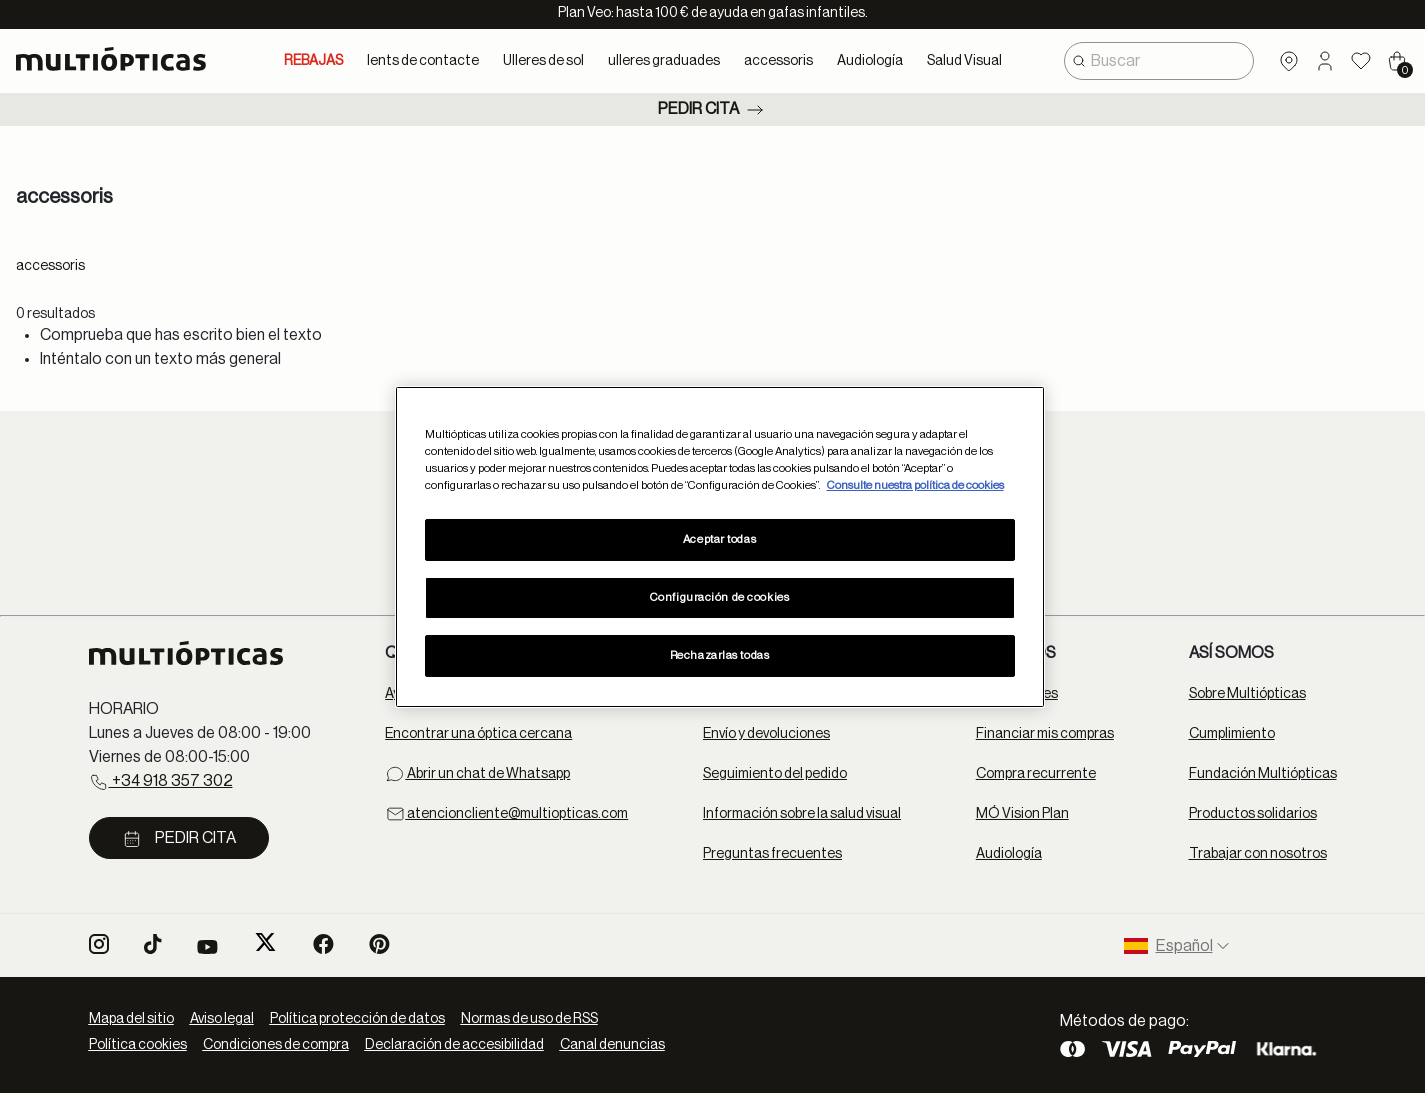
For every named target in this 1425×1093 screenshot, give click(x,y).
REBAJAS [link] (313, 61)
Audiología (1009, 854)
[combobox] (1159, 61)
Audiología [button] (870, 61)
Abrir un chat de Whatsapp (477, 774)
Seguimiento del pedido (775, 774)
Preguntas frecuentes (772, 854)
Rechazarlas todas (720, 655)
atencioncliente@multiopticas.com (506, 814)
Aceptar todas (719, 539)
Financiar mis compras (1045, 734)
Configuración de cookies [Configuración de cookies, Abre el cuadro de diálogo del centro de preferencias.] (720, 597)
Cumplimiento (1232, 734)
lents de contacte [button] (423, 61)
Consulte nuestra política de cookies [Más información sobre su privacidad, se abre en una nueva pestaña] (915, 485)
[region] (720, 546)
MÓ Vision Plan (1022, 814)
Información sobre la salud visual (802, 814)
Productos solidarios (1253, 814)
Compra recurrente (1036, 774)
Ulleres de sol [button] (543, 61)
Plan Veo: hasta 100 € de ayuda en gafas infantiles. (713, 13)
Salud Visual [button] (964, 61)
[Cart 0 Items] (1397, 61)
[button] (1325, 61)
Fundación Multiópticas (1263, 774)
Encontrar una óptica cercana (478, 734)
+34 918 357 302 (161, 782)
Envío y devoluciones (766, 734)
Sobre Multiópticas (1247, 694)
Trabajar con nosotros (1258, 854)
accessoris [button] (778, 61)
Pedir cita (712, 110)
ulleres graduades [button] (664, 61)
